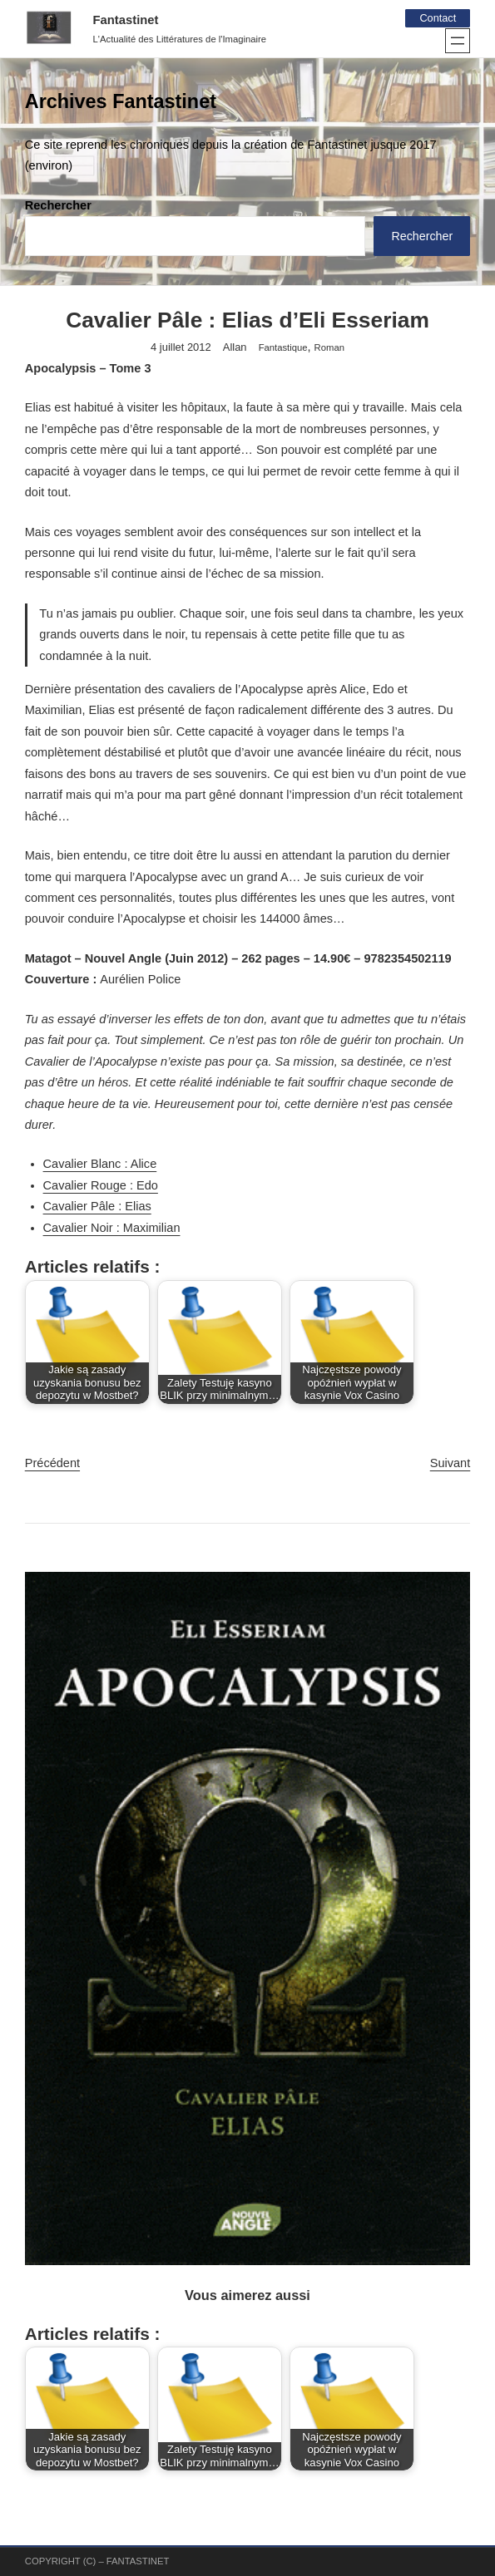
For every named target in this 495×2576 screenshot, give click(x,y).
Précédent (52, 1463)
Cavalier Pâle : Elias (97, 1207)
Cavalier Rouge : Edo (100, 1186)
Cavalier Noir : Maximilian (112, 1228)
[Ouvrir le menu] (457, 40)
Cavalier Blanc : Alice (100, 1164)
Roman (329, 348)
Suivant (450, 1463)
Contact (437, 18)
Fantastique (283, 348)
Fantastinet (126, 20)
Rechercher (58, 205)
